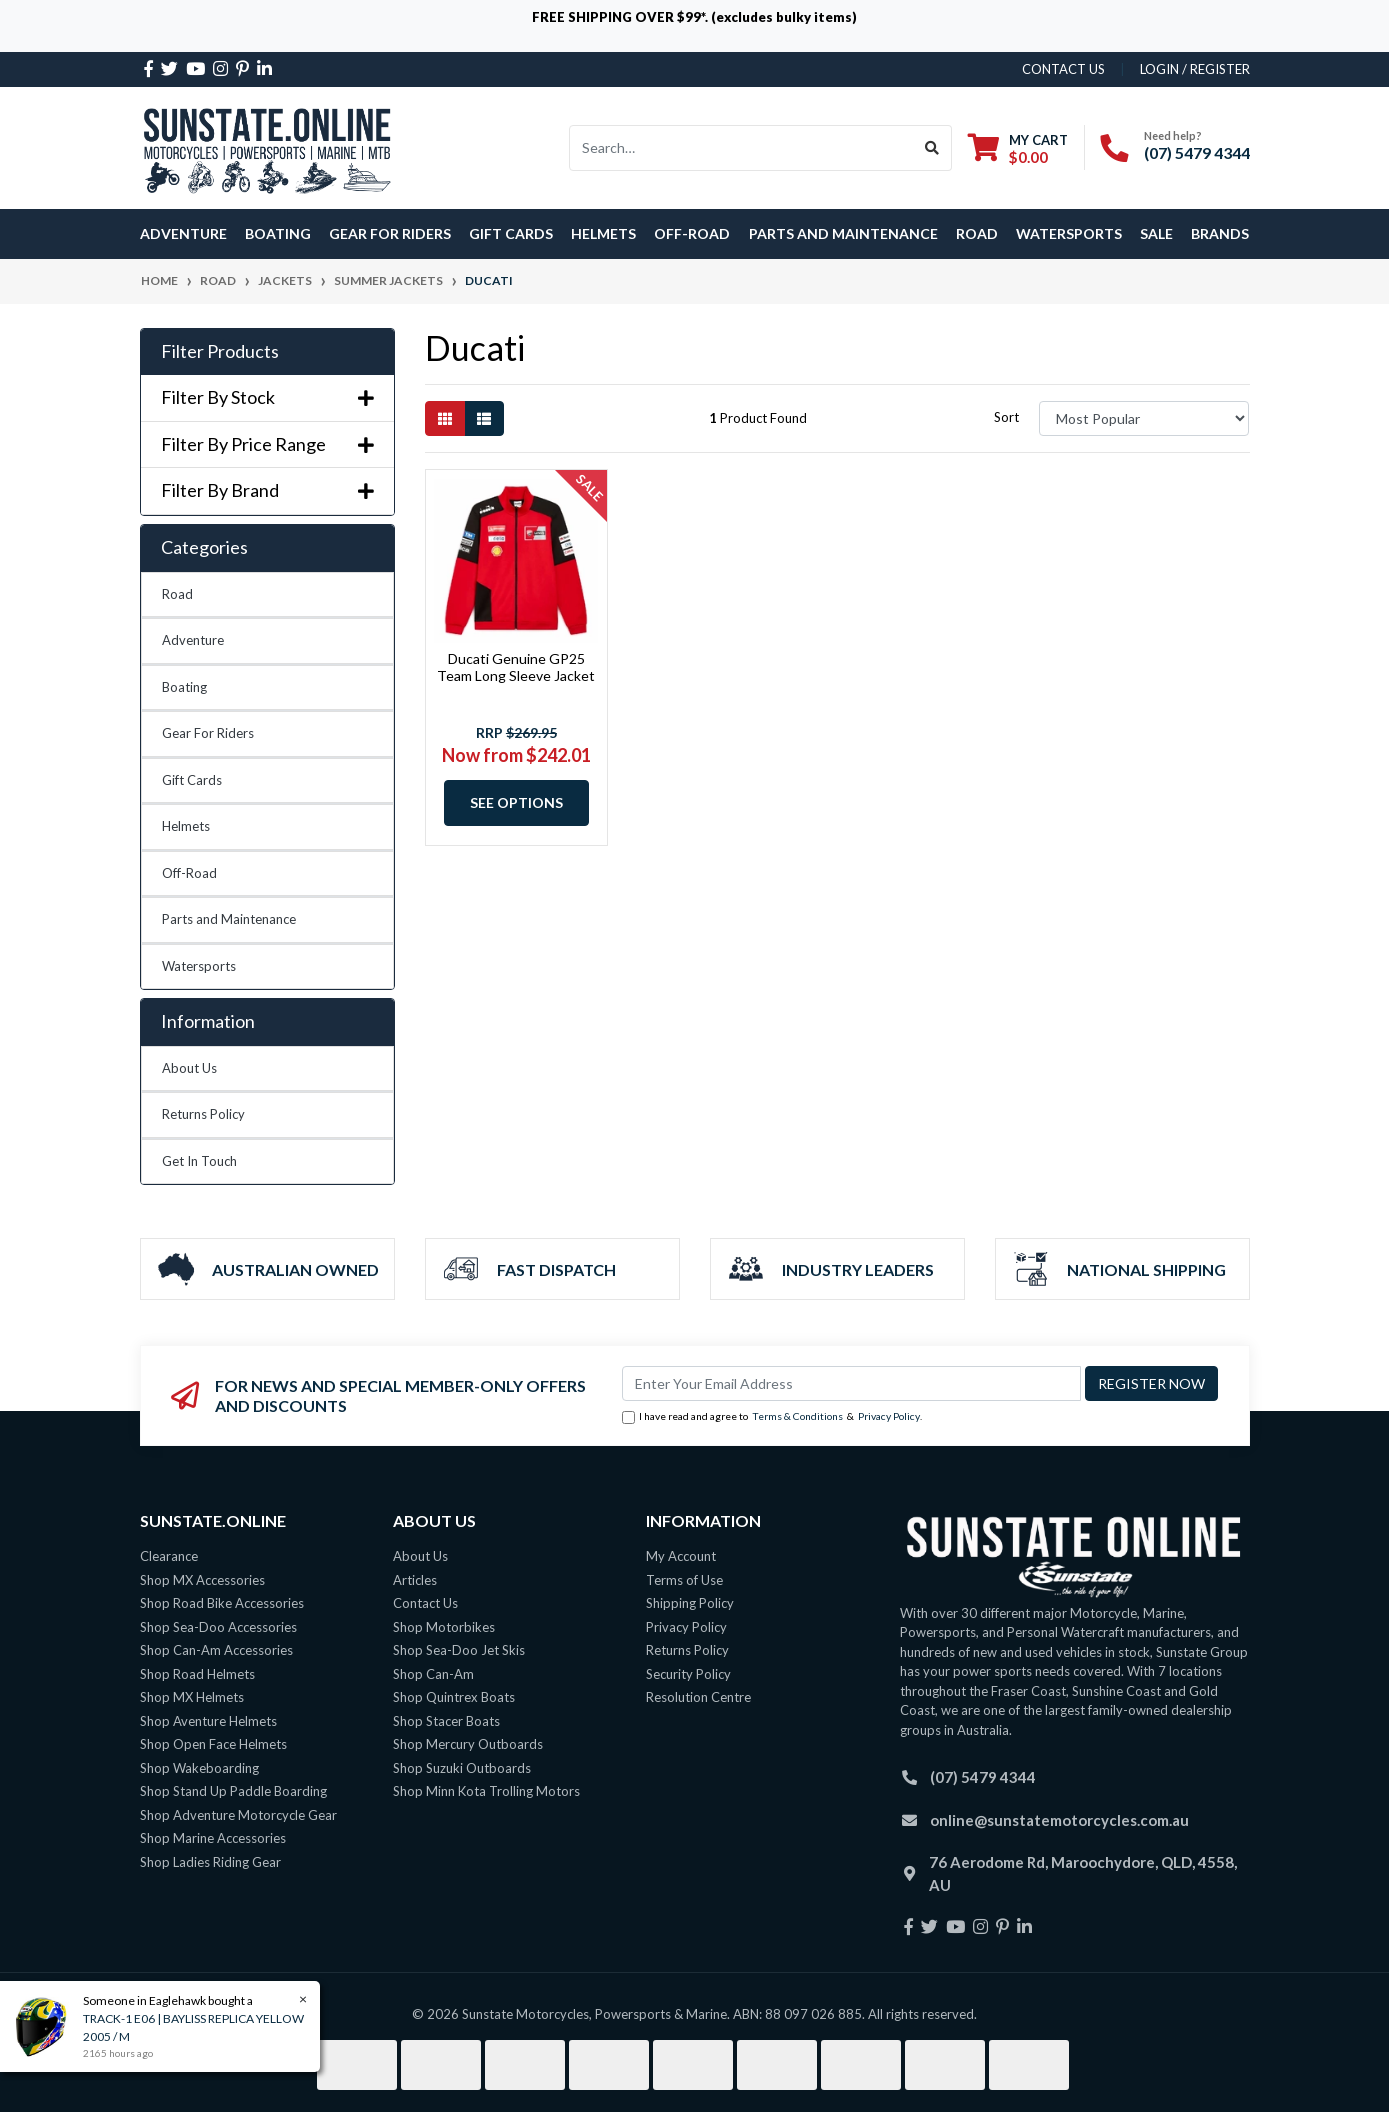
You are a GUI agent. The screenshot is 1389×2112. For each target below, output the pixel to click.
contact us (1063, 69)
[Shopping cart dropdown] (1018, 148)
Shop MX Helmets (192, 1697)
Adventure (193, 640)
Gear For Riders (208, 733)
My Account (681, 1556)
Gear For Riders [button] (390, 233)
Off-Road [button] (692, 233)
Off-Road (189, 873)
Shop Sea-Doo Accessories (218, 1627)
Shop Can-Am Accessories (216, 1650)
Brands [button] (1220, 233)
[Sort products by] (1144, 418)
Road (177, 594)
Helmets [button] (603, 233)
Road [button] (977, 233)
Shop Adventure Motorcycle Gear (238, 1815)
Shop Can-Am (433, 1674)
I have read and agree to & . (772, 1417)
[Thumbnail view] (445, 418)
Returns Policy (203, 1114)
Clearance (169, 1556)
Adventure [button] (183, 233)
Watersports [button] (1069, 233)
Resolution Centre (698, 1697)
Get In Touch (199, 1161)
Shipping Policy (690, 1603)
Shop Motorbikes (444, 1627)
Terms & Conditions (797, 1416)
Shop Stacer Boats (446, 1721)
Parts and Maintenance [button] (843, 233)
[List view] (484, 418)
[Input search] (741, 148)
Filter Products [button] (220, 351)
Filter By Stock (267, 397)
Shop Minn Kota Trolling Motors (486, 1791)
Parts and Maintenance (229, 919)
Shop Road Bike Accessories (222, 1603)
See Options (516, 802)
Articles (415, 1580)
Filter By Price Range (267, 444)
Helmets (186, 826)
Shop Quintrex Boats (454, 1697)
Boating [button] (278, 233)
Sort (1006, 417)
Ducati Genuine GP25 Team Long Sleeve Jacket (516, 667)
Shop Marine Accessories (213, 1838)
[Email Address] (851, 1383)
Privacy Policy (889, 1416)
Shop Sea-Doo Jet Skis (459, 1650)
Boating (184, 687)
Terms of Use (684, 1580)
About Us (189, 1068)
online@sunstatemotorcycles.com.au (1059, 1820)
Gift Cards (511, 233)
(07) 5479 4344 (1197, 152)
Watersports (199, 966)
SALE (1156, 233)
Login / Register (1195, 69)
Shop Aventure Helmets (208, 1721)
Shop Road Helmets (197, 1674)
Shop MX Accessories (202, 1580)
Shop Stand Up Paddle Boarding (233, 1791)
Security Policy (688, 1674)
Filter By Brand (267, 490)
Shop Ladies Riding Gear (210, 1862)
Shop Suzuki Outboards (462, 1768)
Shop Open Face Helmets (213, 1744)
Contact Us (425, 1603)
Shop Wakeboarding (199, 1768)
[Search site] (932, 148)
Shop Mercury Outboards (468, 1744)
